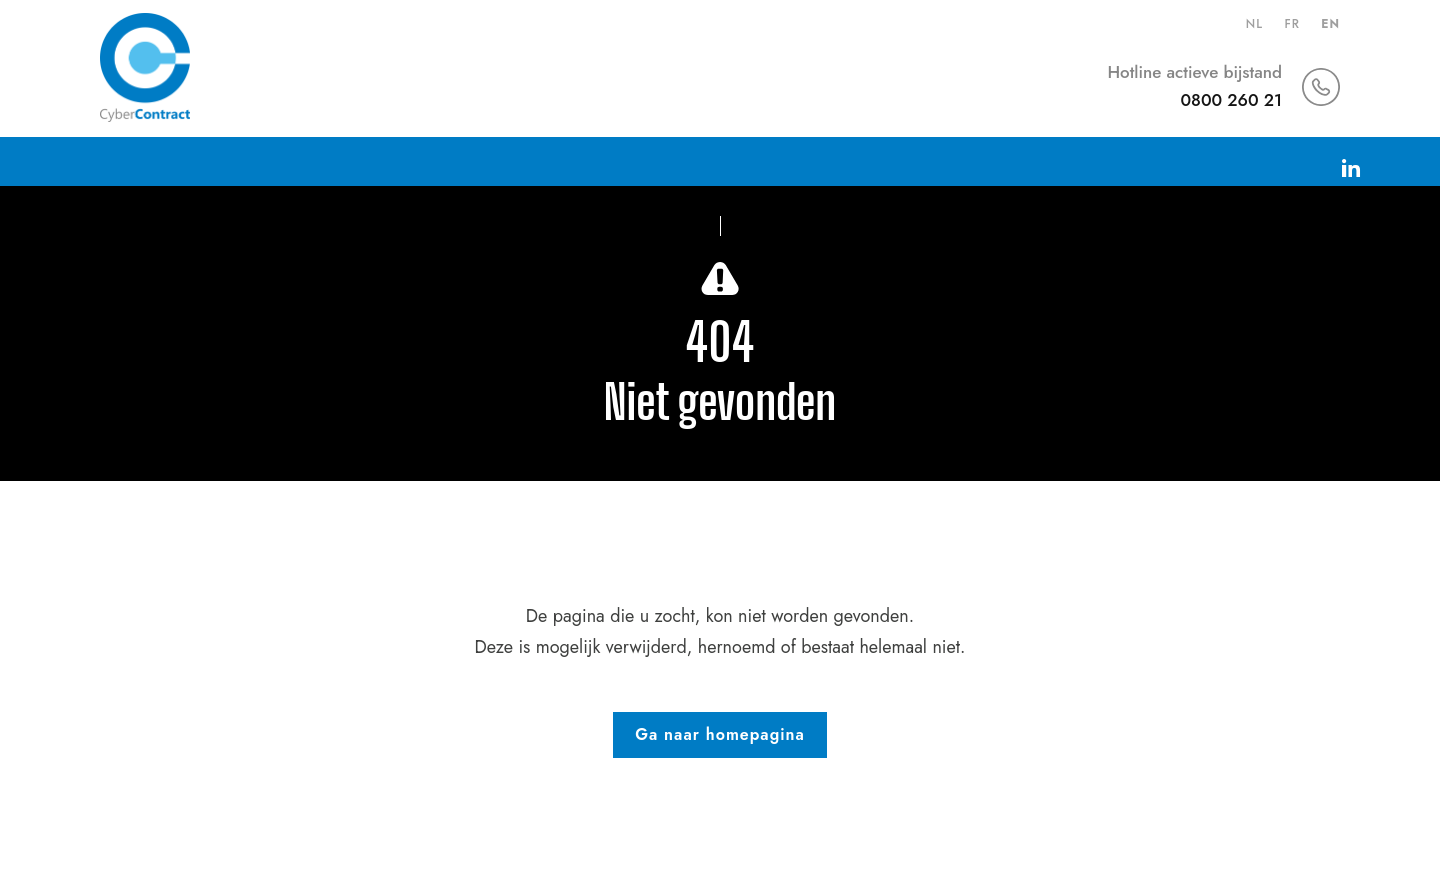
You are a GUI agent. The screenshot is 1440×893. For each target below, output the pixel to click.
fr (1291, 24)
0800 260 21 (1231, 100)
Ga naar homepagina (720, 734)
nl (1254, 24)
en (1330, 24)
